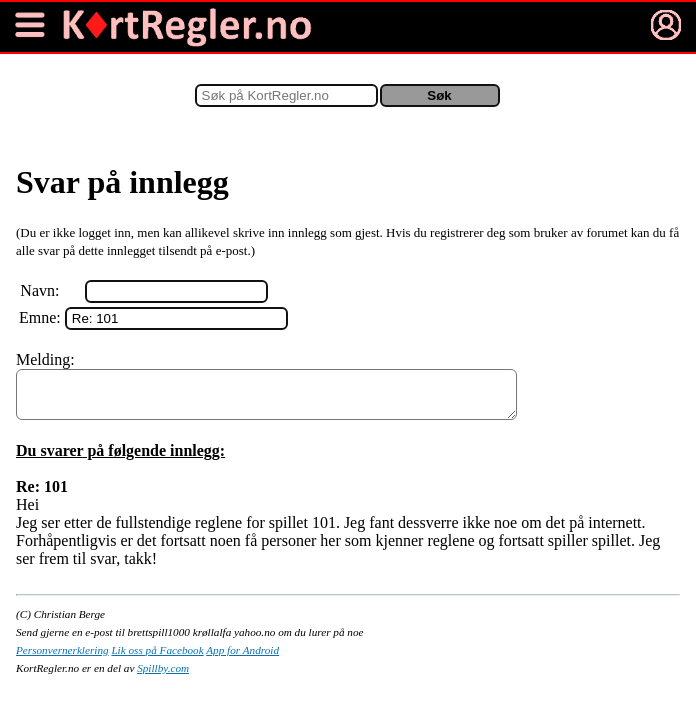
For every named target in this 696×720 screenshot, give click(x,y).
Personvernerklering (62, 659)
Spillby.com (163, 677)
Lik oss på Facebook (157, 659)
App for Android (242, 659)
